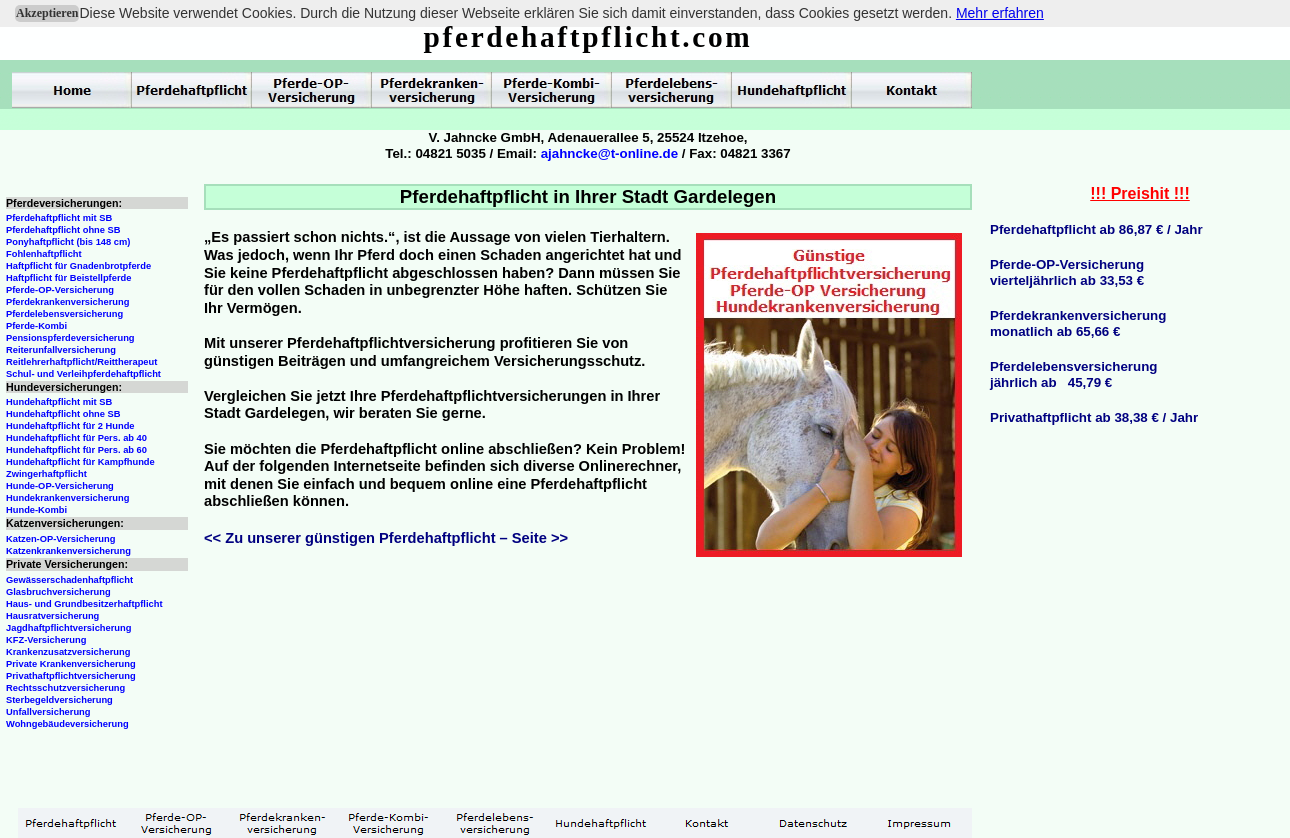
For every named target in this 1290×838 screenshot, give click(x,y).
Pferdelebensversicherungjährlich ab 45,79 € (1073, 374)
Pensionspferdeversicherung (70, 338)
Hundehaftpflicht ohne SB (63, 414)
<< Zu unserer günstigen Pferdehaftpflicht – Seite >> (386, 538)
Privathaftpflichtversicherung (71, 676)
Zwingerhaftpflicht (46, 474)
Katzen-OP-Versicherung (60, 539)
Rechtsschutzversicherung (65, 688)
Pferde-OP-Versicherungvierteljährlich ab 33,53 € (1067, 272)
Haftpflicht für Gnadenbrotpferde (78, 266)
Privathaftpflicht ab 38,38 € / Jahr (1094, 417)
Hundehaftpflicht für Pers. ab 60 (76, 450)
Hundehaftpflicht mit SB (59, 402)
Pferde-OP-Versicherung (60, 290)
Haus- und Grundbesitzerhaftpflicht (84, 604)
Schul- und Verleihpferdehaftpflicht (83, 374)
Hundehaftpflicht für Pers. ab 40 (76, 438)
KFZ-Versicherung (46, 640)
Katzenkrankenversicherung (68, 551)
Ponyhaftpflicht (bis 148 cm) (68, 242)
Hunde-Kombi (36, 510)
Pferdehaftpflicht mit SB (59, 218)
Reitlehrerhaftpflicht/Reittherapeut (81, 362)
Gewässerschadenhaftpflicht (69, 580)
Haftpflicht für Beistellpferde (68, 278)
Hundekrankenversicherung (67, 498)
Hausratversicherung (52, 616)
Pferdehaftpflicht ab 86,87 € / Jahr (1096, 229)
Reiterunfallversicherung (61, 350)
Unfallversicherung (48, 712)
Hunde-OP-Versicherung (60, 486)
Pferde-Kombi (36, 326)
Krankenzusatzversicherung (68, 652)
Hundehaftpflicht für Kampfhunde (80, 462)
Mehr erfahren (1000, 13)
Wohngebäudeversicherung (67, 724)
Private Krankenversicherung (71, 664)
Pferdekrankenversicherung (67, 302)
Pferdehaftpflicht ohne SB (63, 230)
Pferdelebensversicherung (64, 314)
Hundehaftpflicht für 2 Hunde (70, 426)
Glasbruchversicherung (58, 592)
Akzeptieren (47, 13)
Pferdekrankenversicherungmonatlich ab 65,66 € (1078, 323)
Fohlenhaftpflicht (44, 254)
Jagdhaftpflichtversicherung (68, 628)
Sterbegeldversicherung (59, 700)
